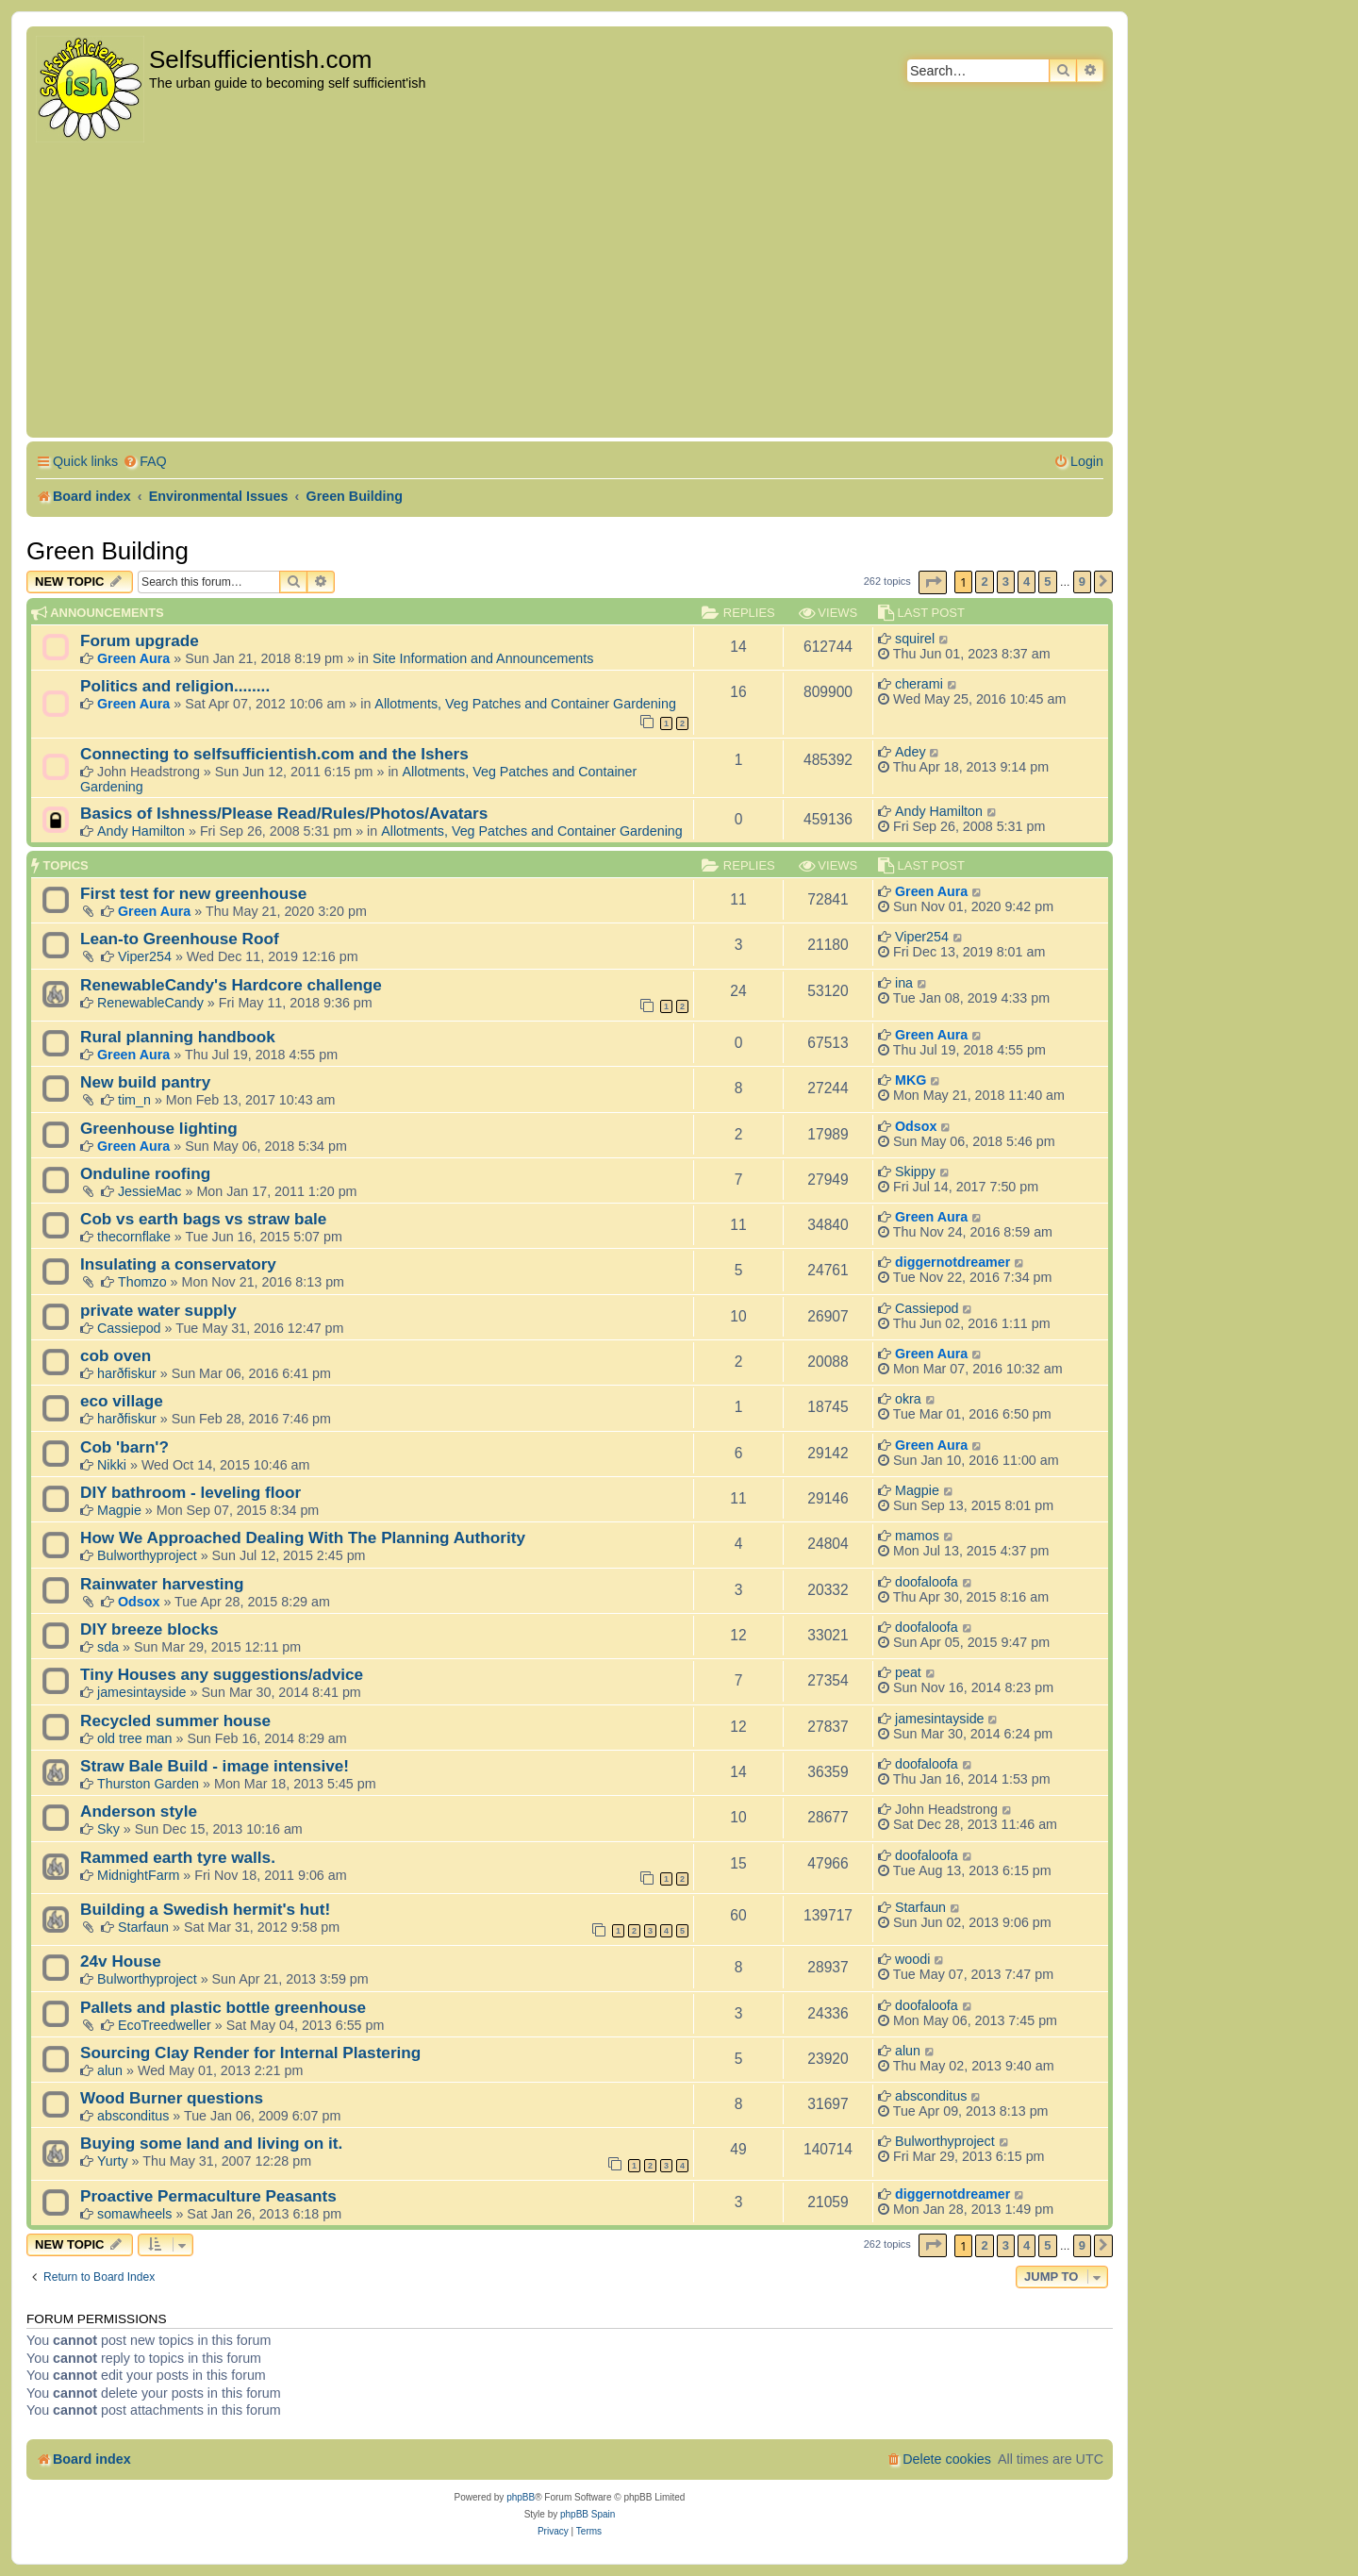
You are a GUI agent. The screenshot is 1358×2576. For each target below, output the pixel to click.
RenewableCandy (150, 1002)
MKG (910, 1080)
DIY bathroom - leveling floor (190, 1492)
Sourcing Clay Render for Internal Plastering (250, 2052)
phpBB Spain (587, 2514)
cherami (919, 683)
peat (908, 1672)
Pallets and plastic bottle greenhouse (223, 2007)
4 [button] (1026, 581)
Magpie (119, 1510)
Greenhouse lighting (159, 1128)
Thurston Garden (148, 1783)
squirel (915, 638)
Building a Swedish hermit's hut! (205, 1909)
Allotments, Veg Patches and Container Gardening (525, 703)
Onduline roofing (145, 1173)
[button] (933, 582)
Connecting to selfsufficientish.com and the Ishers (274, 753)
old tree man (134, 1738)
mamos (917, 1535)
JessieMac (150, 1191)
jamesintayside (142, 1692)
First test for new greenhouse (193, 893)
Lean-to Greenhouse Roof (179, 938)
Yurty (112, 2161)
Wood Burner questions (171, 2097)
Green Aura (133, 658)
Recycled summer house (175, 1720)
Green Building (107, 551)
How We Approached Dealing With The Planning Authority (302, 1537)
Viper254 (145, 956)
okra (908, 1398)
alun (110, 2070)
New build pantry (145, 1081)
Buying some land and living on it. (211, 2143)
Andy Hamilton (141, 831)
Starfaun (143, 1927)
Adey (910, 751)
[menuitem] (145, 461)
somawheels (134, 2213)
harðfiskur (127, 1373)
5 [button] (1047, 581)
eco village (121, 1400)
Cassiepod (129, 1328)
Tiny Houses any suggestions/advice (221, 1674)
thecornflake (134, 1236)
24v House (120, 1961)
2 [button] (984, 581)
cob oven (115, 1355)
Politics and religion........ (175, 685)
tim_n (134, 1099)
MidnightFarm (138, 1875)
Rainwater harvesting (162, 1583)
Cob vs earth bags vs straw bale (203, 1218)
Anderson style (138, 1811)
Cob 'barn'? (124, 1447)
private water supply (158, 1310)
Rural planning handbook (177, 1036)
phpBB (520, 2497)
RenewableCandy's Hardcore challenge (231, 984)
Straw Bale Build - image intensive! (214, 1765)
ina (904, 982)
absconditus (133, 2115)
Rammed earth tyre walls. (177, 1857)
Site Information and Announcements (483, 658)
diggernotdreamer (952, 1262)
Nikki (111, 1464)
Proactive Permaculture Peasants (208, 2195)
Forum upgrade (139, 640)
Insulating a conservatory (178, 1264)
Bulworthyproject (147, 1555)
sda (108, 1646)
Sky (108, 1828)
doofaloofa (926, 1581)
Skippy (915, 1171)
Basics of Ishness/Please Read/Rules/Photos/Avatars (284, 813)
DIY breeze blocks (149, 1629)
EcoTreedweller (164, 2025)
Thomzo (142, 1281)
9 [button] (1082, 581)
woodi (912, 1959)
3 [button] (1005, 581)
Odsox (916, 1126)
